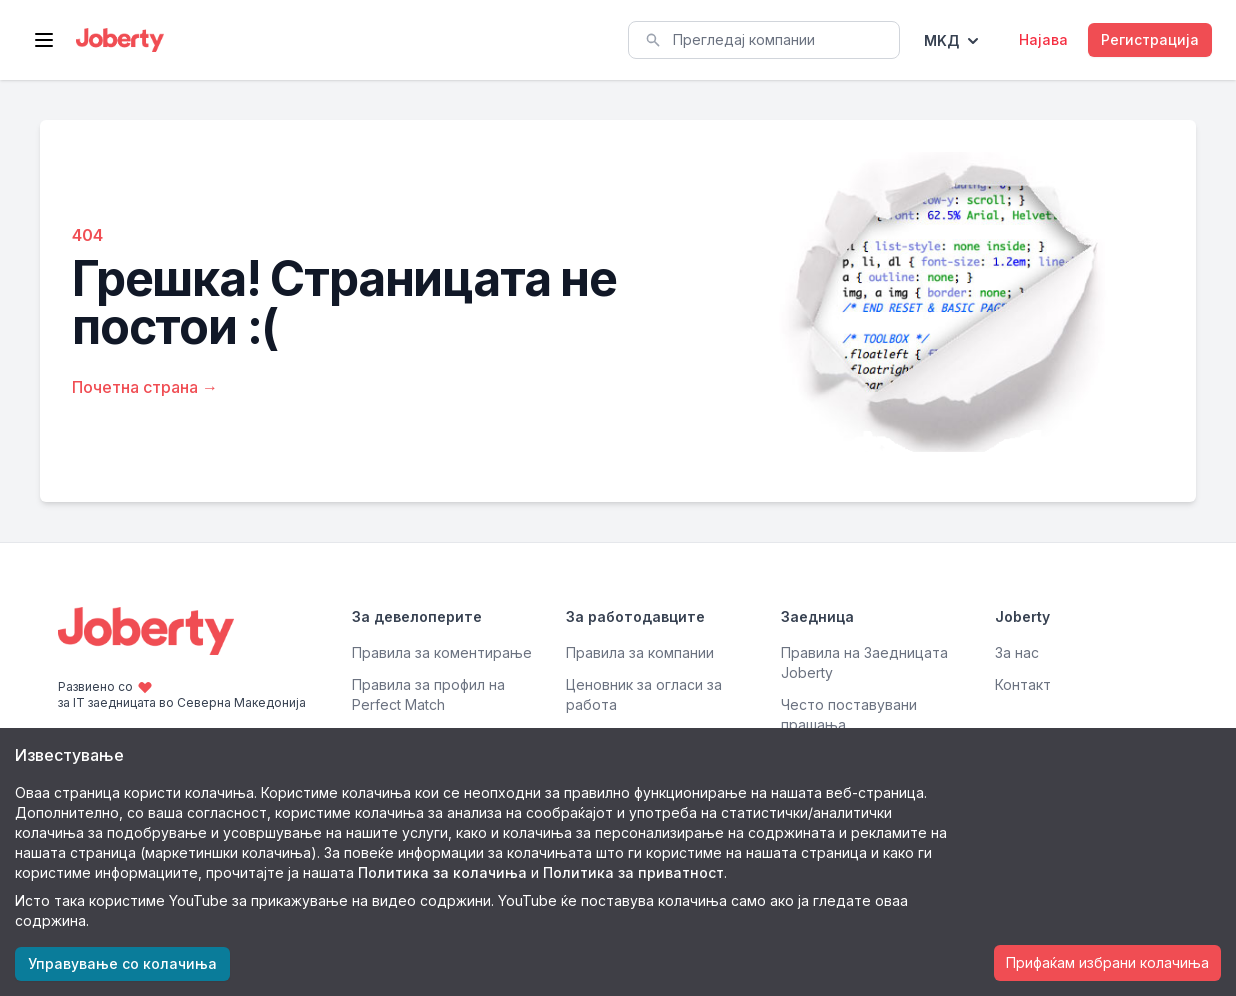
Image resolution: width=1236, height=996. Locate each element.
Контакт (1023, 684)
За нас (1017, 652)
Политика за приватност (633, 872)
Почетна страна (145, 387)
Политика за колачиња (442, 872)
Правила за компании (640, 652)
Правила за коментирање (442, 652)
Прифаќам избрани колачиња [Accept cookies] (1107, 962)
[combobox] (764, 40)
